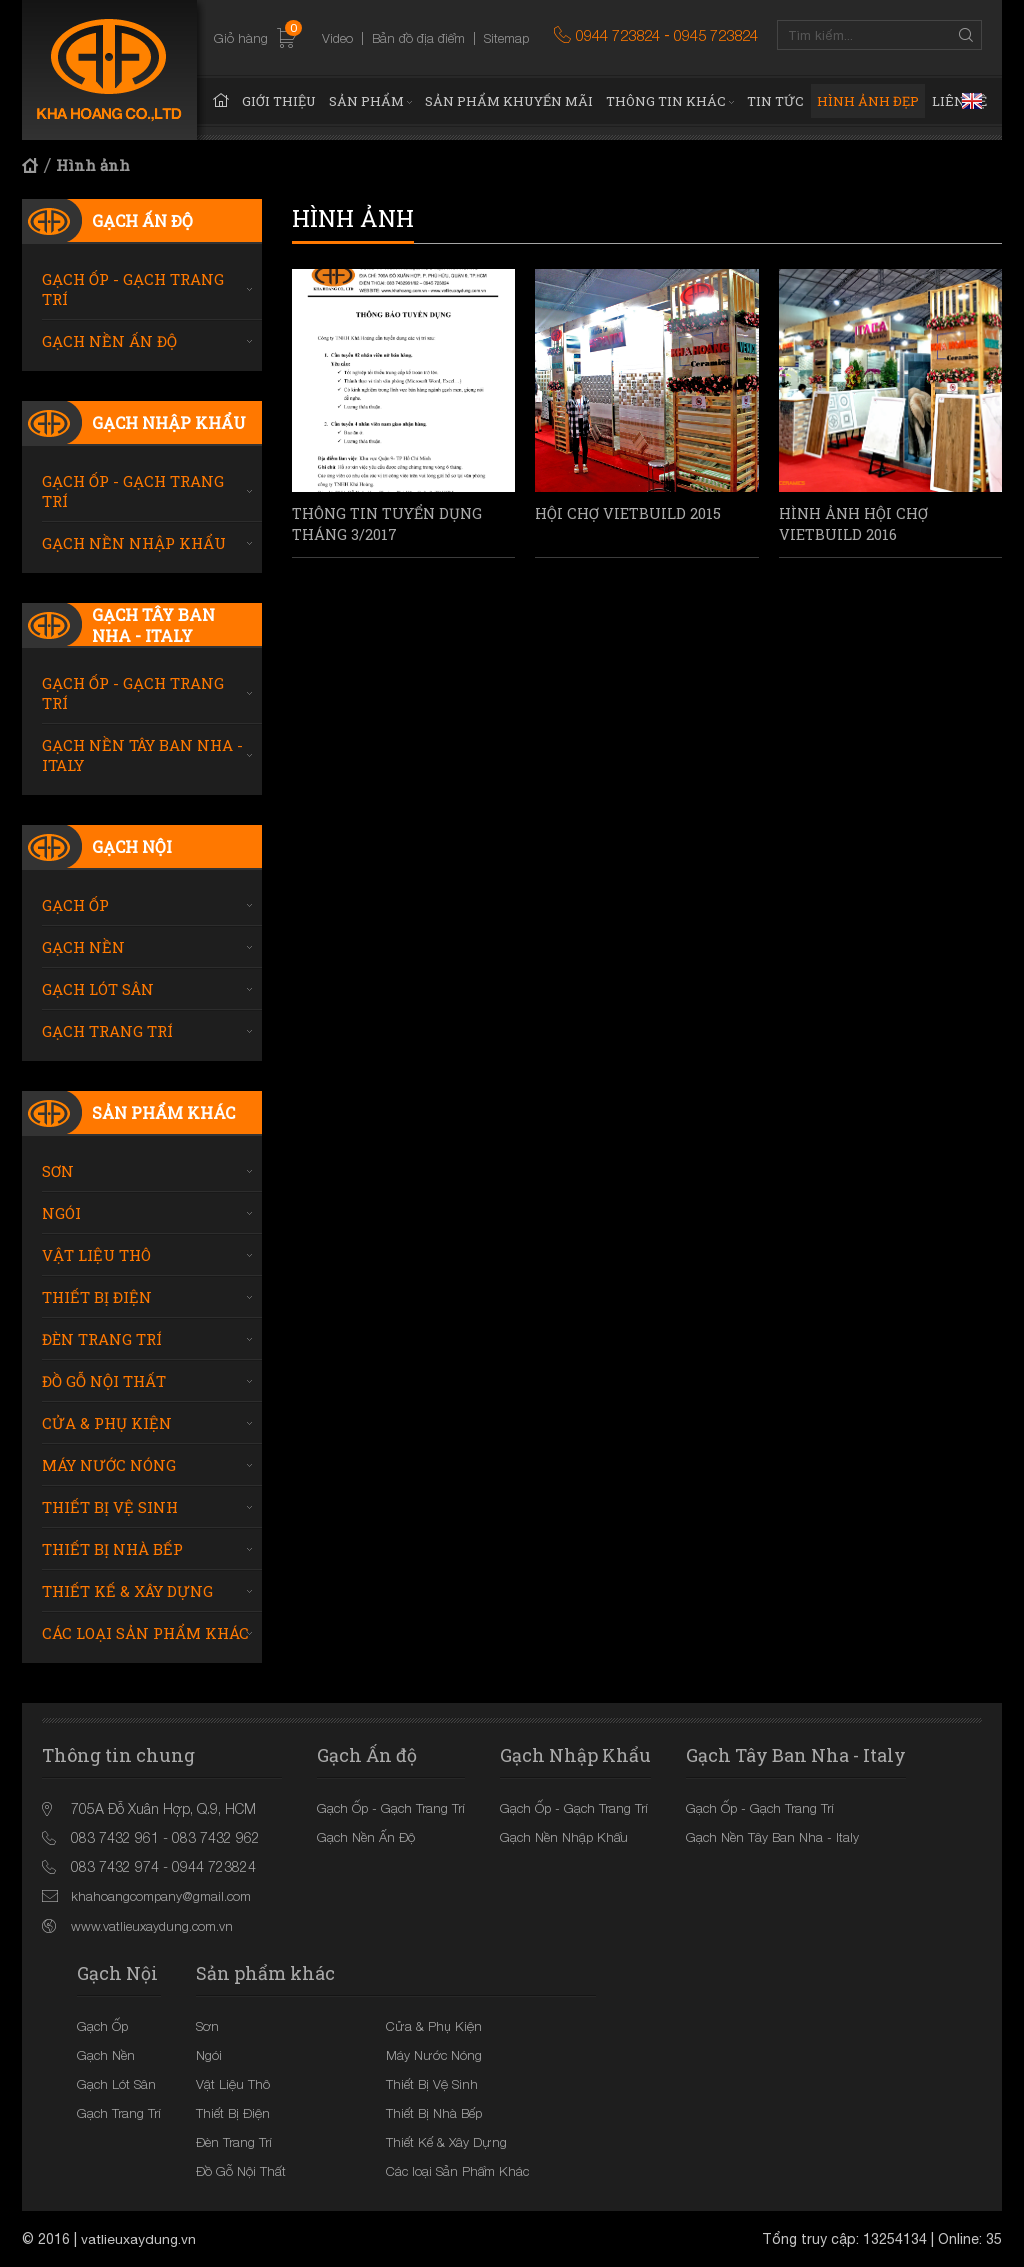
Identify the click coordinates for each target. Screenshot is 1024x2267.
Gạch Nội (132, 846)
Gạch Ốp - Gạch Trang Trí (133, 289)
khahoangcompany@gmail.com (161, 1896)
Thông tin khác (666, 101)
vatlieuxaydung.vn (139, 2239)
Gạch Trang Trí (107, 1031)
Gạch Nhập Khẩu (169, 422)
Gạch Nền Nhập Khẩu (134, 543)
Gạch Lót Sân (98, 989)
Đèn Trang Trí (102, 1339)
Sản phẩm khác (163, 1112)
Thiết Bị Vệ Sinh (110, 1507)
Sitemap (506, 38)
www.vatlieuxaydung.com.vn (152, 1926)
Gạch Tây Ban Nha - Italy (153, 625)
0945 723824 (716, 35)
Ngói (61, 1213)
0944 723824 (618, 35)
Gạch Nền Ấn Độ (109, 341)
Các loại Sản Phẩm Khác (145, 1633)
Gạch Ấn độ (142, 220)
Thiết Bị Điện (97, 1297)
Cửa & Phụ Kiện (107, 1423)
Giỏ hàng (255, 39)
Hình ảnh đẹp (868, 101)
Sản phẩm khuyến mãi (509, 101)
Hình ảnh (93, 165)
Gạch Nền (83, 947)
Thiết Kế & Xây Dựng (127, 1591)
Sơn (58, 1171)
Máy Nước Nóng (109, 1465)
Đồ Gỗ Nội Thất (104, 1381)
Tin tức (775, 101)
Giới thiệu (279, 101)
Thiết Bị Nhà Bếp (112, 1549)
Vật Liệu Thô (96, 1255)
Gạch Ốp (75, 905)
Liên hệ (959, 101)
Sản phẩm (366, 101)
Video (337, 38)
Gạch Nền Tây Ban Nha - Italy (142, 755)
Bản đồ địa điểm (418, 38)
